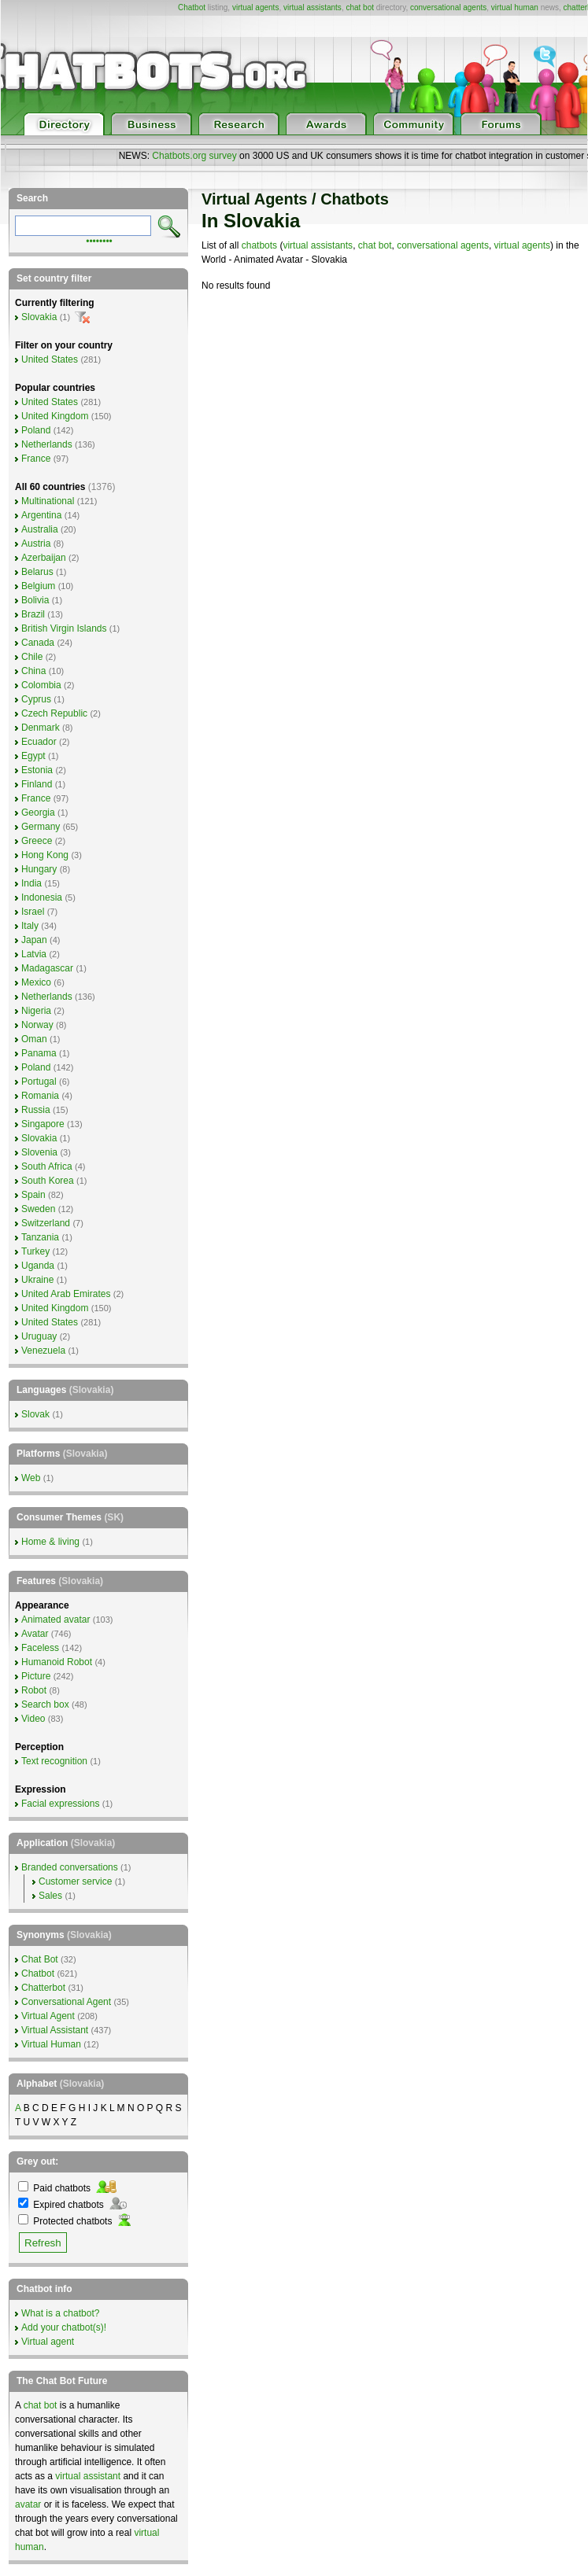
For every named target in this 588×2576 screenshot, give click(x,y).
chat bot (360, 7)
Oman (34, 1039)
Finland (36, 784)
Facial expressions (60, 1803)
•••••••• (99, 240)
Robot (33, 1690)
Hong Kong (44, 855)
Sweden (38, 1208)
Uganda (37, 1265)
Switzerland (45, 1223)
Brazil (33, 614)
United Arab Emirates (65, 1293)
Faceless (40, 1647)
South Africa (46, 1166)
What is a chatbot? (60, 2313)
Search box (45, 1704)
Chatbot (191, 7)
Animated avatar (55, 1619)
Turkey (35, 1251)
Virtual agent (47, 2341)
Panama (39, 1053)
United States (49, 359)
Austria (35, 543)
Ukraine (37, 1279)
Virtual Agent (48, 2015)
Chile (32, 656)
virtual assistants (312, 7)
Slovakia (39, 316)
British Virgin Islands (64, 628)
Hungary (39, 869)
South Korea (47, 1180)
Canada (37, 642)
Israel (32, 911)
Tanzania (40, 1237)
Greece (36, 840)
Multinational (47, 501)
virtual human (514, 7)
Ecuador (39, 741)
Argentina (41, 515)
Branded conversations (69, 1867)
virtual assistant (87, 2476)
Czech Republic (54, 713)
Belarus (37, 571)
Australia (39, 529)
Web (30, 1477)
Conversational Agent (66, 2001)
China (33, 670)
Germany (40, 826)
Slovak (35, 1414)
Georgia (38, 812)
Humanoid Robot (56, 1662)
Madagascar (47, 968)
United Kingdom (54, 416)
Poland (35, 430)
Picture (35, 1676)
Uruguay (39, 1336)
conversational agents (448, 7)
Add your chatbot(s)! (63, 2327)
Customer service (75, 1881)
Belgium (38, 585)
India (31, 883)
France (35, 458)
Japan (34, 939)
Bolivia (35, 600)
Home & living (50, 1541)
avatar (28, 2504)
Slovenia (39, 1152)
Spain (33, 1194)
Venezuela (43, 1350)
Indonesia (41, 897)
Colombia (41, 685)
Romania (40, 1095)
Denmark (40, 727)
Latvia (33, 954)
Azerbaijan (43, 557)
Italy (30, 925)
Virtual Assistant (54, 2030)
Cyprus (36, 699)
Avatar (34, 1633)
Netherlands (46, 444)
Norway (37, 1024)
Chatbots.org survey (194, 155)
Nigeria (36, 1010)
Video (33, 1718)
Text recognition (54, 1761)
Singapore (43, 1124)
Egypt (33, 755)
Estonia (37, 770)
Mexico (36, 982)
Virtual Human (51, 2044)
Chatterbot (43, 1987)
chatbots (259, 245)
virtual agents (255, 7)
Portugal (39, 1081)
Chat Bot (39, 1959)
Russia (35, 1109)
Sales (50, 1895)
